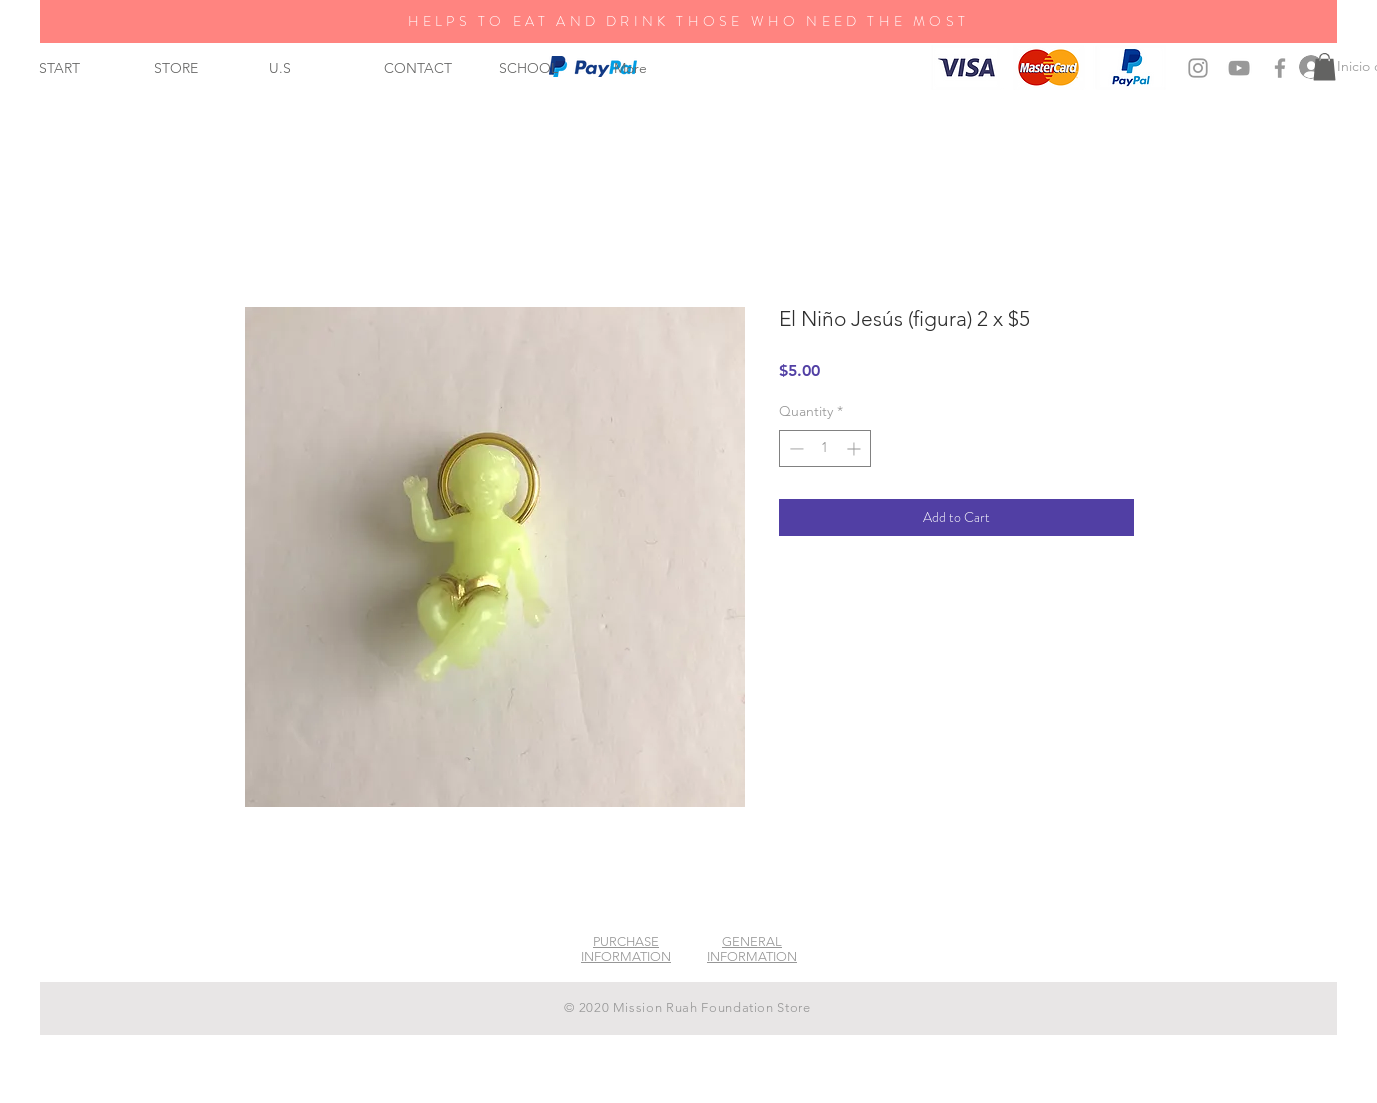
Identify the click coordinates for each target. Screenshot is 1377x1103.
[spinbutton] (825, 448)
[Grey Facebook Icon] (1280, 68)
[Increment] (855, 448)
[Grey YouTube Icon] (1239, 68)
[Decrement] (794, 448)
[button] (1324, 66)
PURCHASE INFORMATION (626, 949)
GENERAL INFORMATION (752, 949)
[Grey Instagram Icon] (1198, 68)
